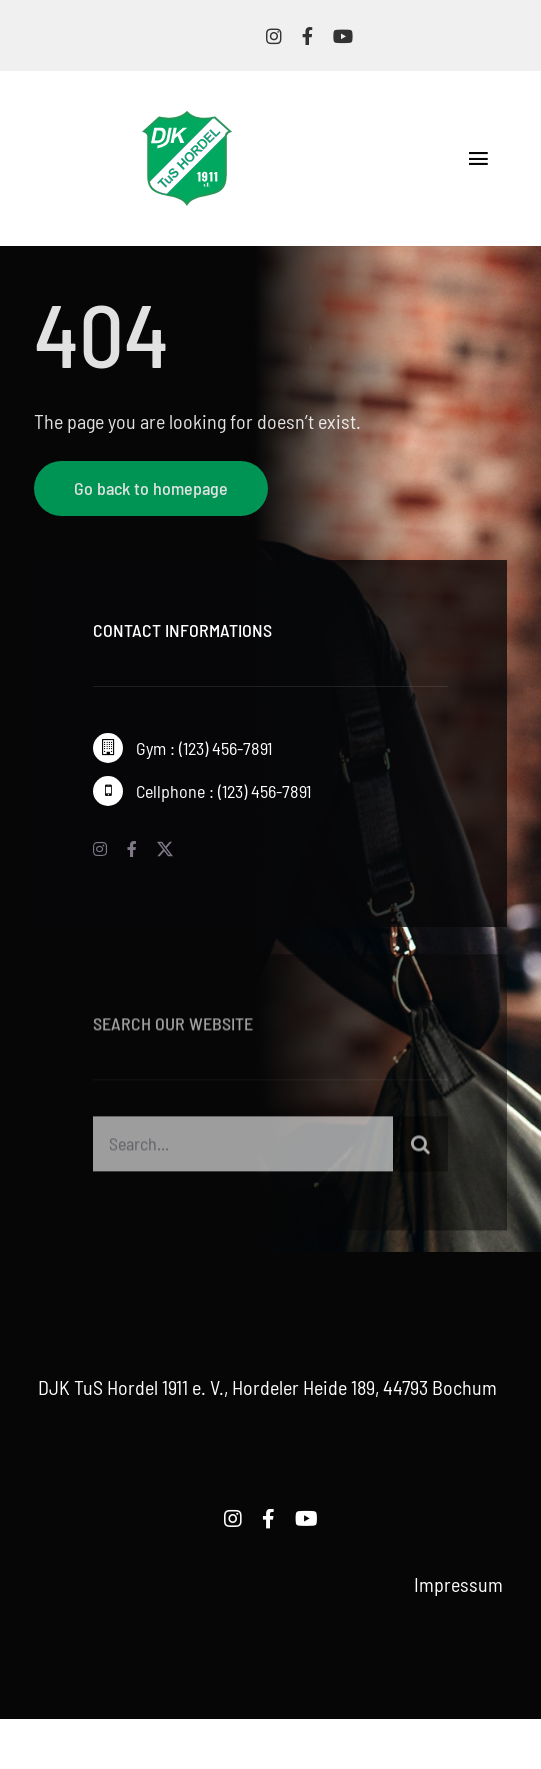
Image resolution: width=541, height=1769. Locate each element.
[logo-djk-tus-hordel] (187, 121)
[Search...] (243, 1146)
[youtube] (343, 36)
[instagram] (274, 36)
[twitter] (165, 849)
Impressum (458, 1584)
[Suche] (420, 1146)
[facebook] (307, 36)
